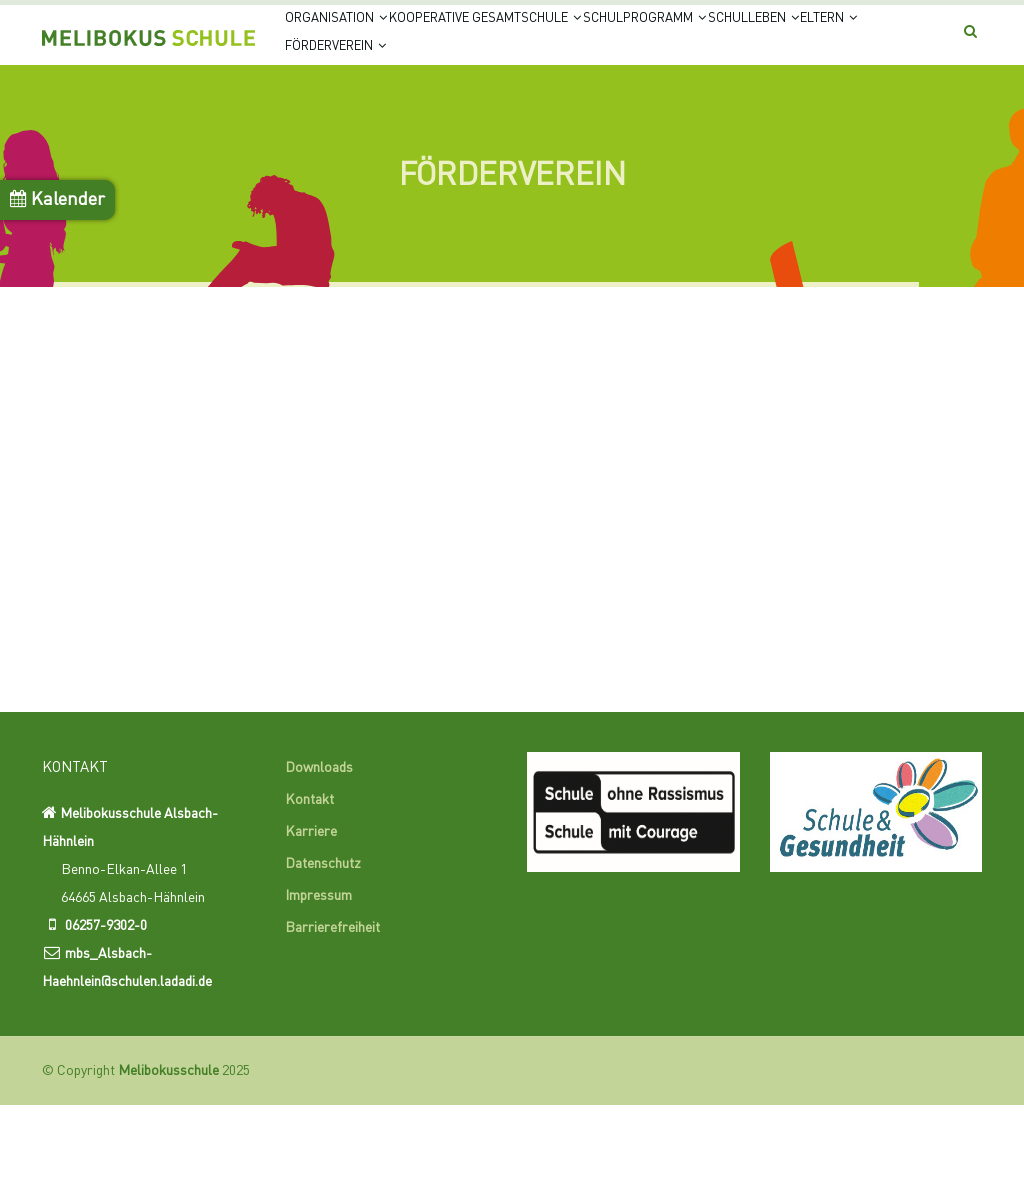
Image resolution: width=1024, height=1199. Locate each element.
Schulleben (347, 119)
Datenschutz (323, 959)
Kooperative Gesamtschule (536, 42)
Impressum (318, 991)
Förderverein (566, 119)
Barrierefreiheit (332, 1023)
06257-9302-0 (106, 1020)
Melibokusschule (168, 1165)
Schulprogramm (734, 42)
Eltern (453, 119)
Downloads (319, 863)
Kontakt (309, 895)
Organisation (351, 42)
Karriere (311, 927)
